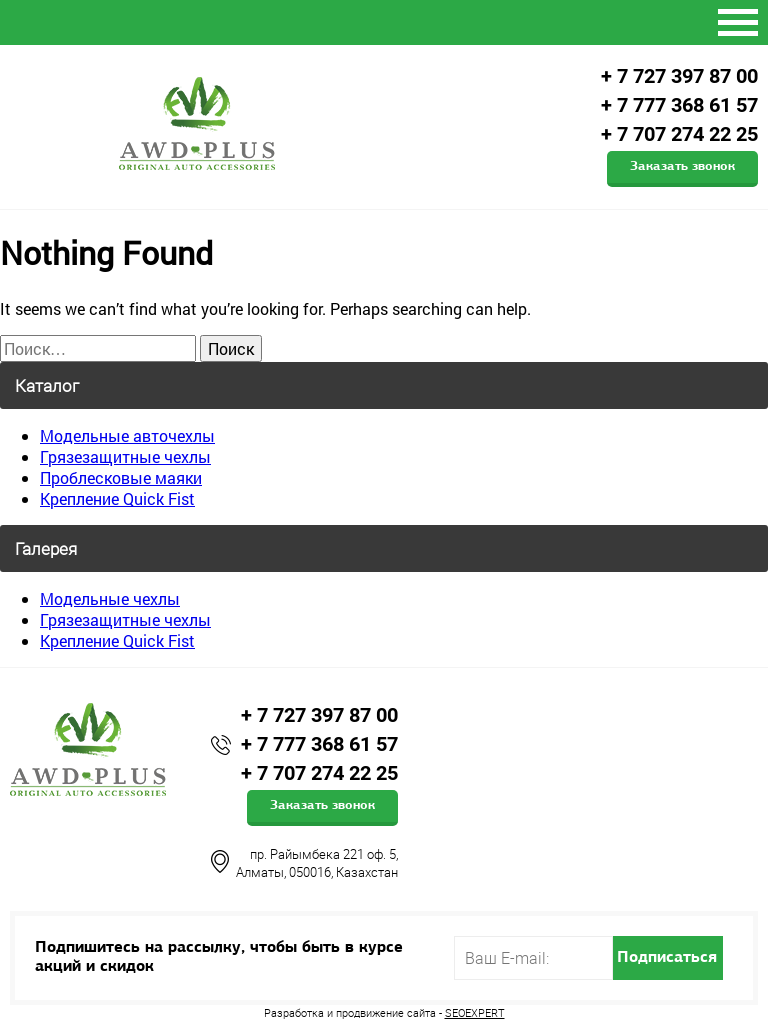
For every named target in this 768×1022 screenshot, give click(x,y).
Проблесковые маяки (121, 477)
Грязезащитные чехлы (125, 456)
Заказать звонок (682, 166)
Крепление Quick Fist (117, 498)
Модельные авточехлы (127, 435)
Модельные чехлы (110, 598)
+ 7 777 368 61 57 (679, 105)
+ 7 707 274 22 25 (679, 134)
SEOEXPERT (475, 1012)
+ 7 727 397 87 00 (679, 76)
